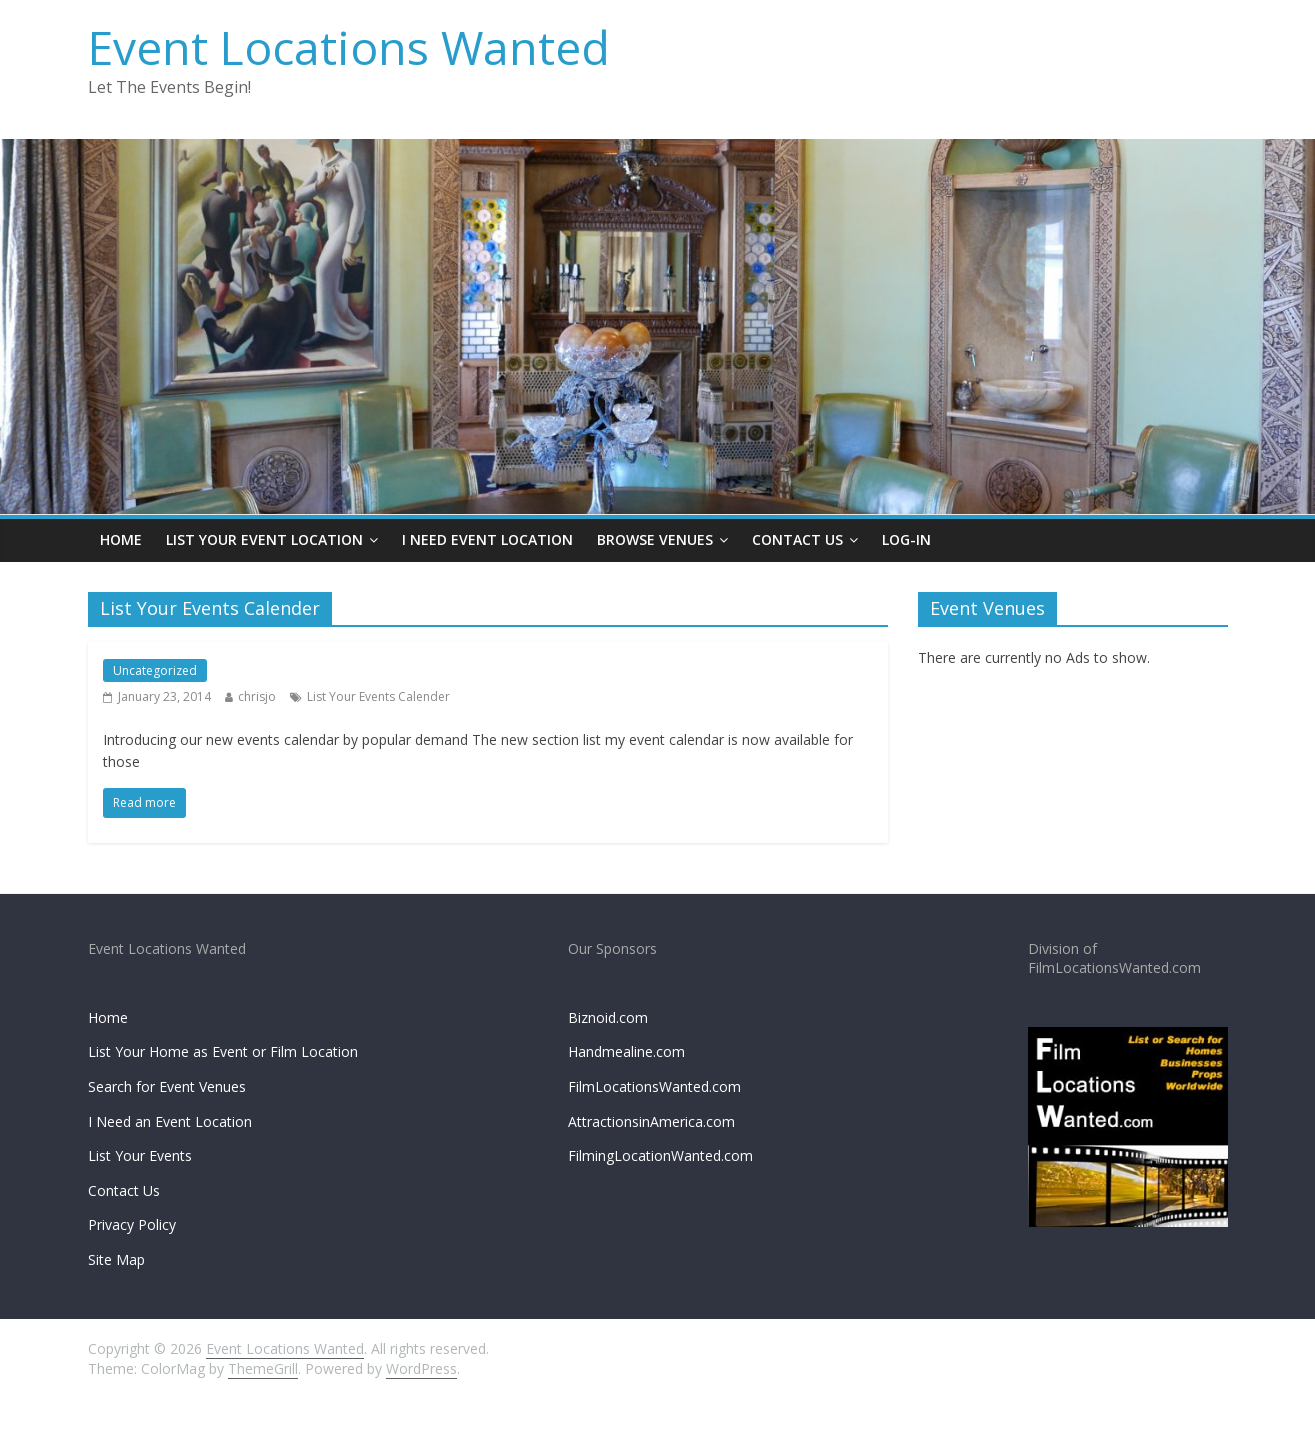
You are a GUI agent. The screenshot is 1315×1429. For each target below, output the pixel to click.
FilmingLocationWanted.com (660, 1155)
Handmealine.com (626, 1051)
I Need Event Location (487, 539)
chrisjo (257, 696)
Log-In (906, 539)
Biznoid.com (608, 1017)
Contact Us (797, 539)
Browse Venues (655, 539)
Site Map (116, 1259)
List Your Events (140, 1155)
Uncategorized (155, 670)
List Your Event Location (264, 539)
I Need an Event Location (170, 1121)
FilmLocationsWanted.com (654, 1086)
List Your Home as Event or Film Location (223, 1051)
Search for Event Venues (167, 1086)
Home (121, 539)
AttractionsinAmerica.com (651, 1121)
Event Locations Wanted (349, 47)
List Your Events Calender (378, 696)
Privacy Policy (132, 1224)
